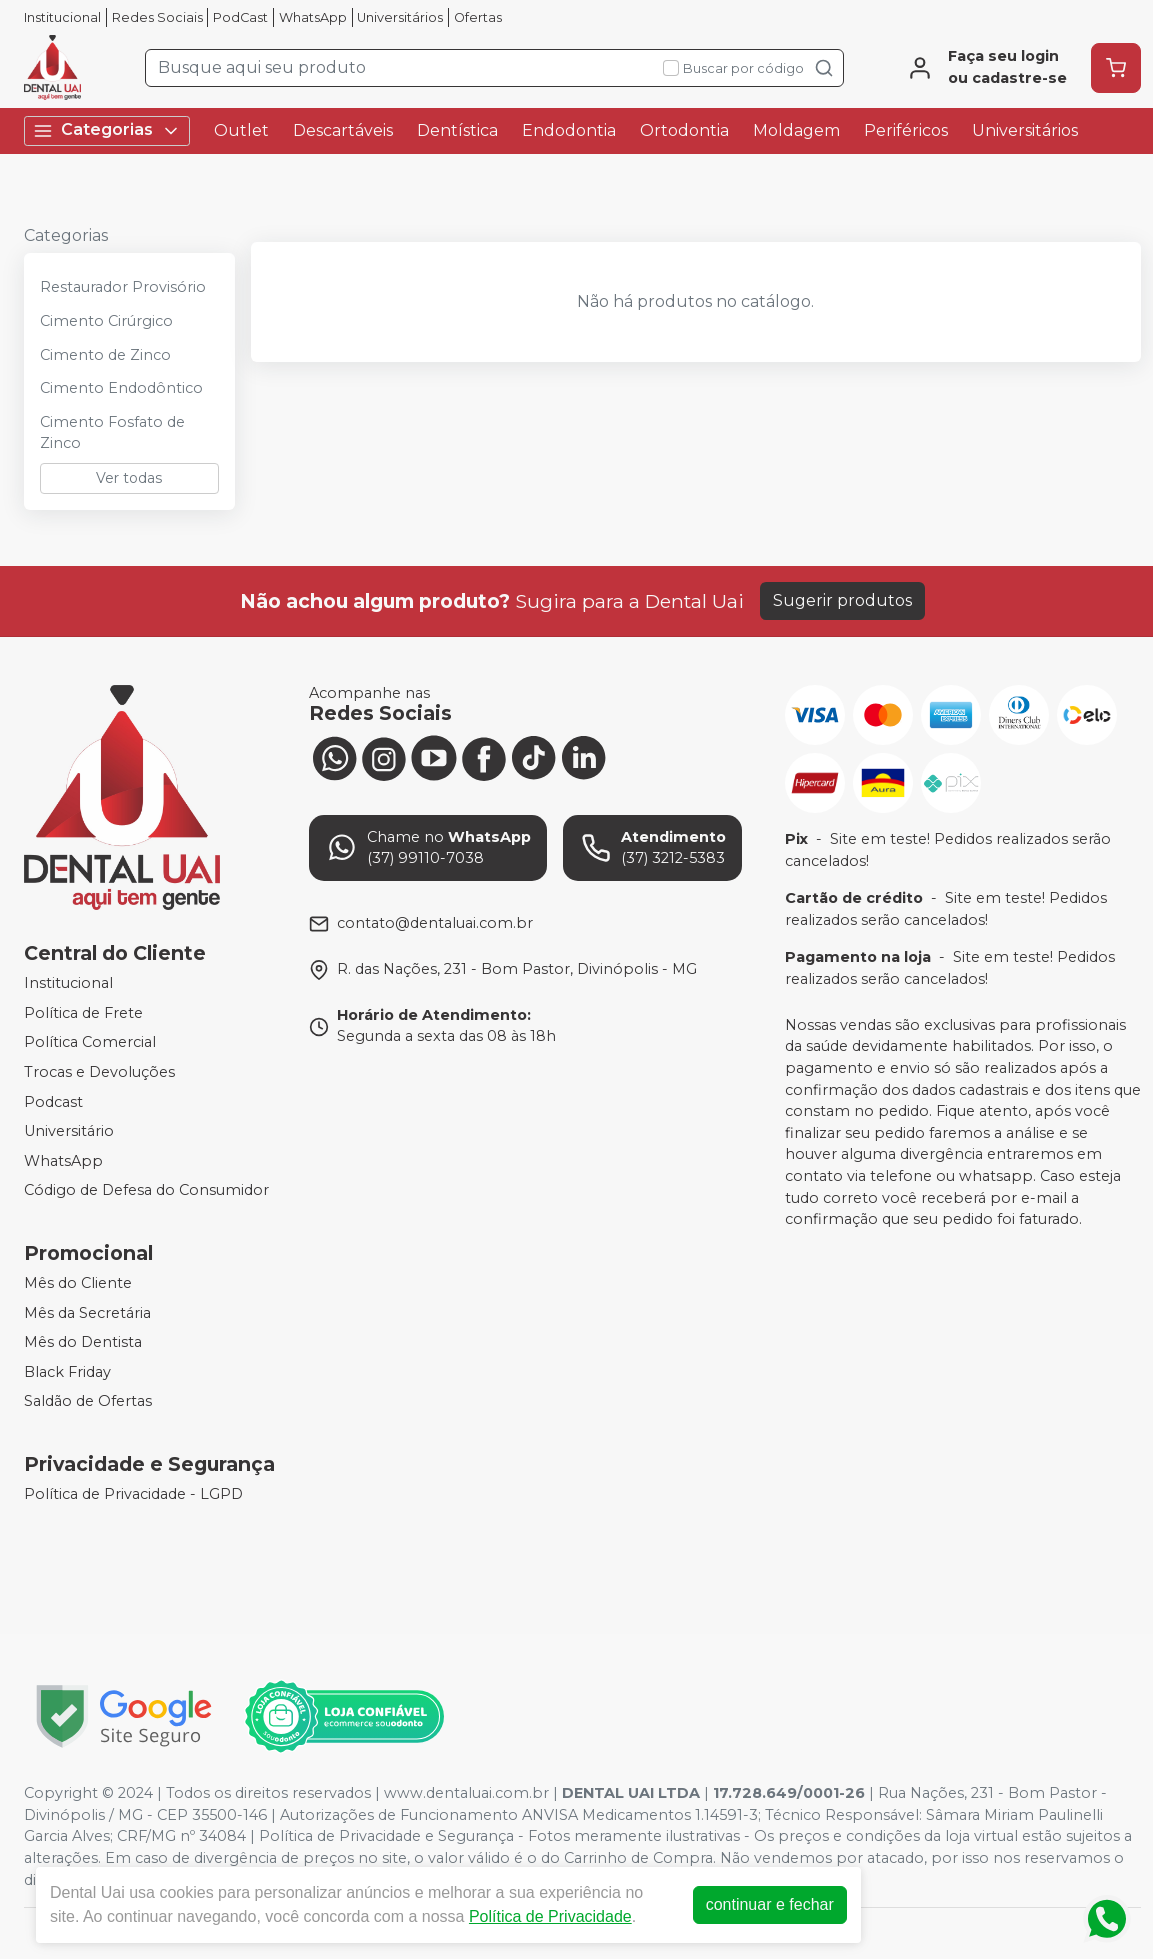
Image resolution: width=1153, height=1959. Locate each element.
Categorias (107, 130)
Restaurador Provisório (123, 287)
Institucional (62, 17)
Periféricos (906, 130)
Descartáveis (343, 130)
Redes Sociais (157, 17)
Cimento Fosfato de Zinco (112, 433)
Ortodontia (684, 130)
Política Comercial (90, 1042)
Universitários (400, 17)
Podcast (53, 1102)
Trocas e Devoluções (99, 1072)
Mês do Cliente (78, 1283)
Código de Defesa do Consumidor (146, 1191)
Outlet (241, 130)
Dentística (457, 130)
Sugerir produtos (842, 600)
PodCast (240, 17)
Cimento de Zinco (105, 355)
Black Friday (67, 1372)
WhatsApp (313, 17)
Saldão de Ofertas (88, 1402)
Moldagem (796, 130)
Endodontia (569, 130)
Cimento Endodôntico (121, 388)
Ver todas (129, 478)
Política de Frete (83, 1013)
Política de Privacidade (550, 1916)
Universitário (69, 1131)
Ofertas (478, 17)
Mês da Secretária (87, 1313)
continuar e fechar (770, 1904)
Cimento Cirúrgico (106, 321)
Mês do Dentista (83, 1342)
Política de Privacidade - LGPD (133, 1494)
